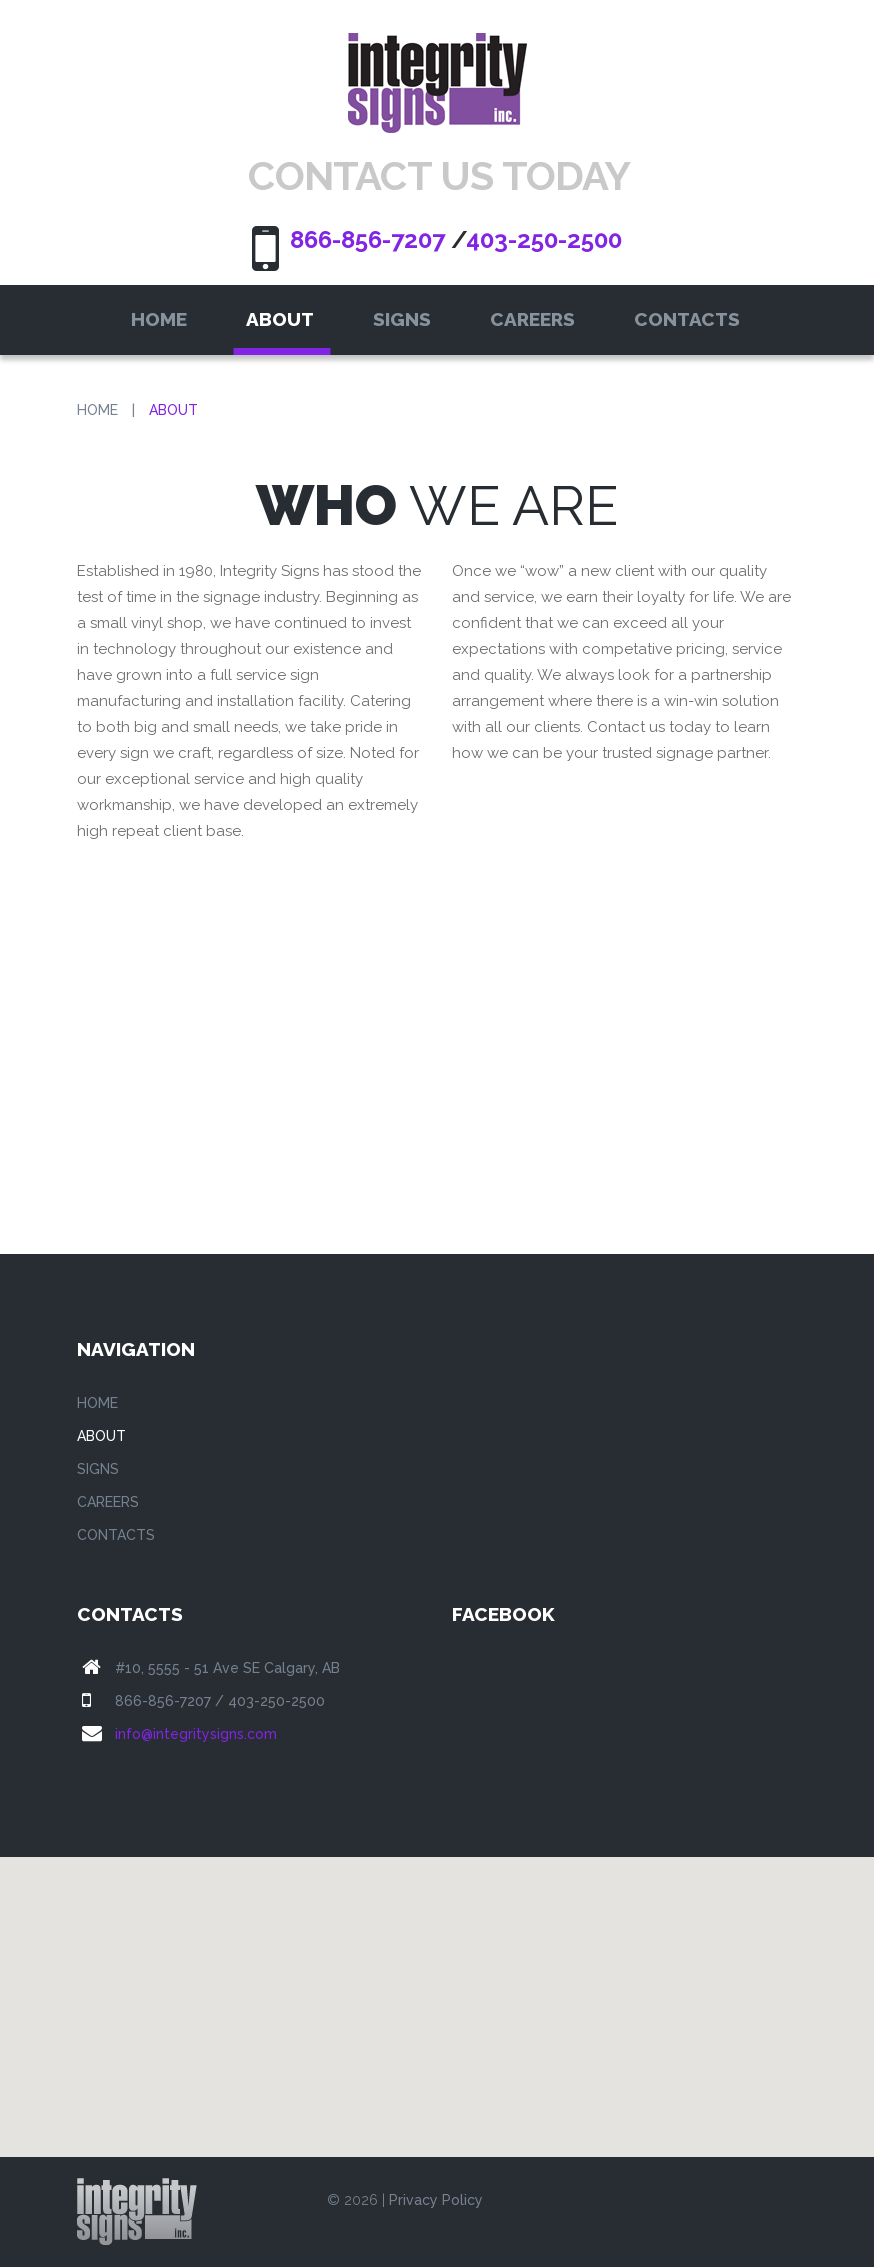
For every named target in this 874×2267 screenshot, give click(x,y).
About (280, 319)
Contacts (687, 319)
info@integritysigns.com (196, 1734)
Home (159, 319)
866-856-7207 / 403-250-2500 (220, 1701)
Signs (402, 319)
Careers (532, 319)
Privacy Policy (436, 2200)
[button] (437, 1988)
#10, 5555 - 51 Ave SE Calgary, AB (227, 1668)
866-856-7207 (367, 239)
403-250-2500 (544, 239)
